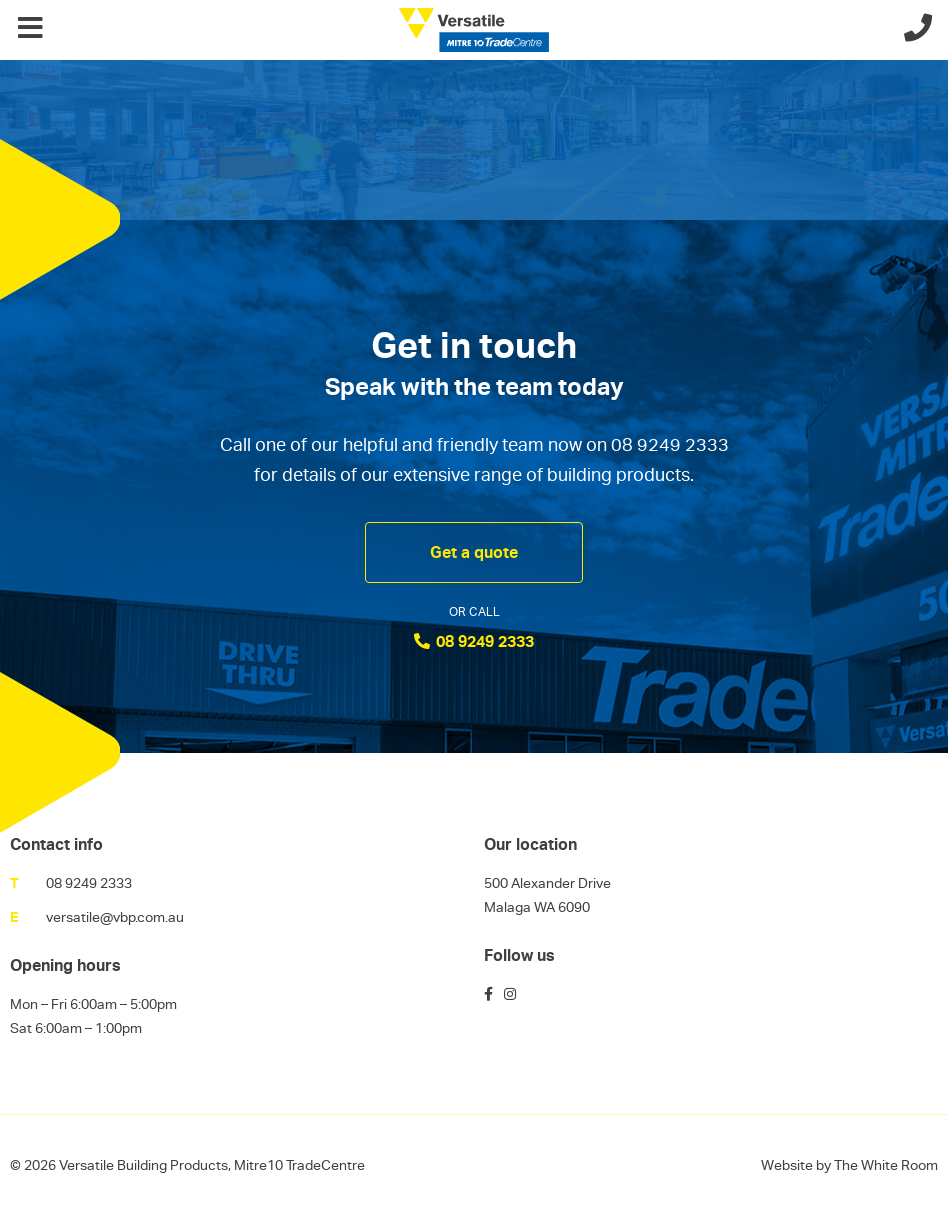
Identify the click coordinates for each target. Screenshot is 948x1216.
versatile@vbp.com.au (115, 917)
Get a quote (474, 552)
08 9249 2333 (474, 641)
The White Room (886, 1165)
